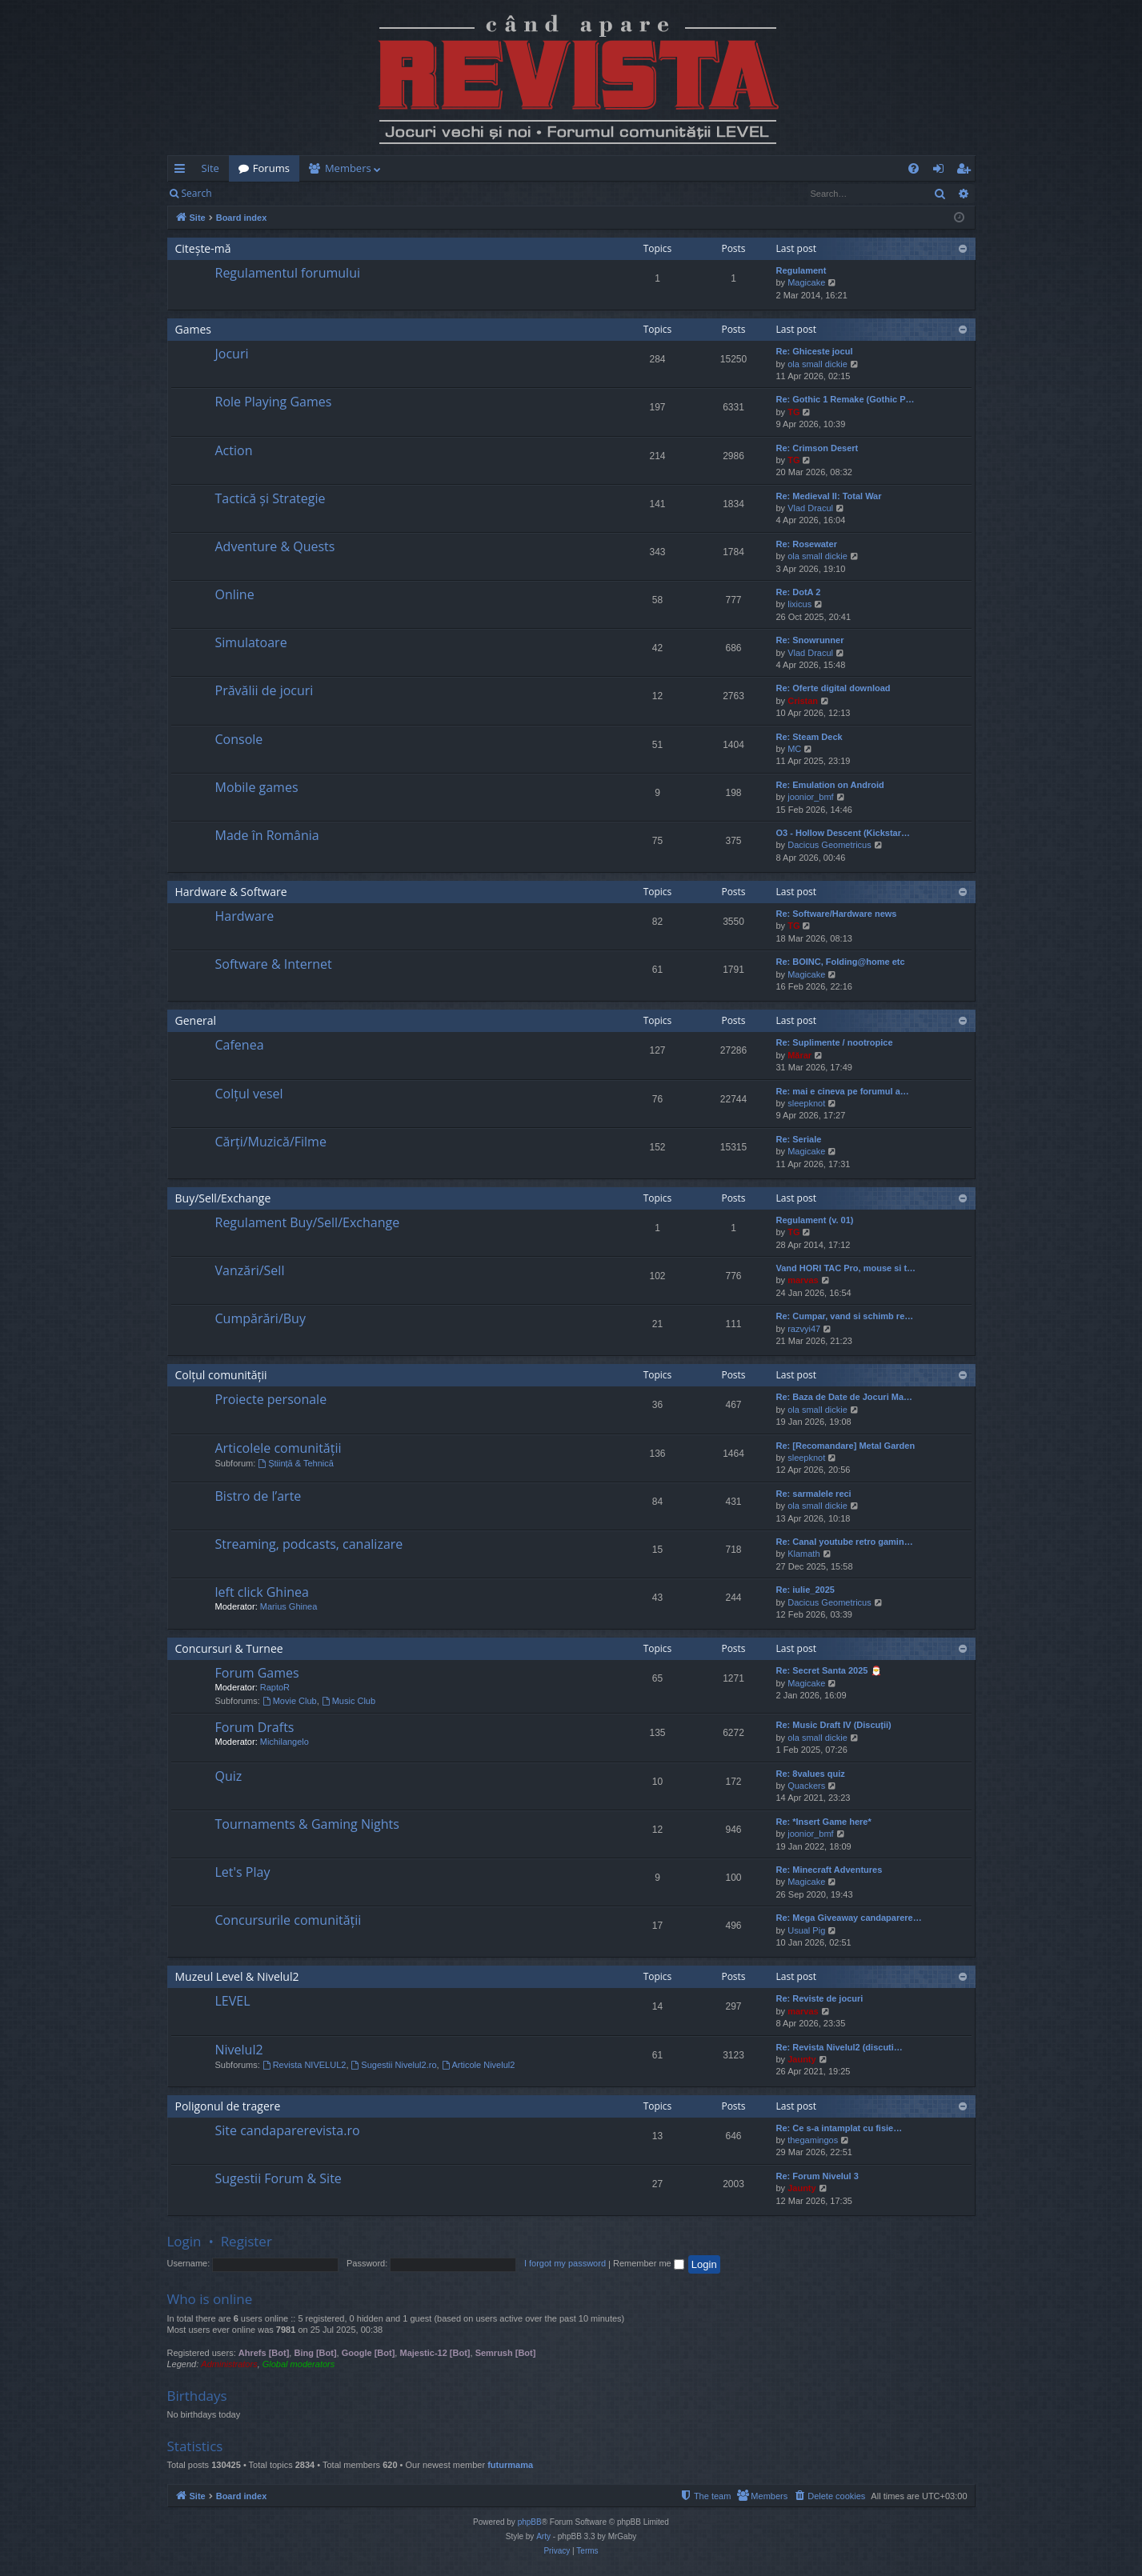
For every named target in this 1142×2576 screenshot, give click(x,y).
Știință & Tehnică (296, 1463)
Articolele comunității (278, 1448)
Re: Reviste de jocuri (820, 1998)
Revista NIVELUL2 (304, 2065)
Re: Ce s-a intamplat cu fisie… (839, 2128)
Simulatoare (251, 642)
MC (794, 749)
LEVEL (232, 2001)
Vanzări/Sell (250, 1270)
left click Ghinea (262, 1592)
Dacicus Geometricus (829, 845)
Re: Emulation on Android (830, 785)
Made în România (267, 835)
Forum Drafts (255, 1727)
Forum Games (257, 1673)
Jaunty (801, 2059)
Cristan (802, 701)
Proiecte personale (271, 1399)
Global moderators (298, 2364)
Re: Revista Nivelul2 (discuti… (839, 2047)
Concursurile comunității (288, 1920)
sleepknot (806, 1103)
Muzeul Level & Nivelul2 (237, 1976)
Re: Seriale (799, 1139)
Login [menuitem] (941, 171)
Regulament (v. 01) (815, 1220)
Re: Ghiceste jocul (814, 351)
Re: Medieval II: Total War (829, 496)
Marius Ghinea (289, 1606)
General (196, 1020)
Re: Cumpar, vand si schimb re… (845, 1316)
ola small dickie (817, 364)
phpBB (530, 2522)
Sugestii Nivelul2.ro (394, 2065)
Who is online (210, 2299)
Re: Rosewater (806, 544)
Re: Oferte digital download (833, 688)
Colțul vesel (249, 1093)
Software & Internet (273, 964)
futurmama (510, 2465)
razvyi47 (803, 1329)
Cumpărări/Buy (260, 1318)
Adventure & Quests (275, 546)
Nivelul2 (239, 2049)
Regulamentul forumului (287, 273)
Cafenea (239, 1045)
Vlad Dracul (810, 508)
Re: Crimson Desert (817, 448)
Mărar (799, 1055)
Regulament (801, 270)
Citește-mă (203, 248)
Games (193, 329)
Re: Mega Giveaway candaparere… (849, 1917)
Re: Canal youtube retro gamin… (844, 1541)
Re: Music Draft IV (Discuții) (834, 1725)
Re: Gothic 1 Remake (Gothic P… (845, 399)
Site (210, 168)
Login (246, 193)
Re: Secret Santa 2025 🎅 (829, 1670)
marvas (803, 1280)
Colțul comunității (221, 1374)
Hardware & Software (231, 891)
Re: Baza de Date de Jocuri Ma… (844, 1397)
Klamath (803, 1553)
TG (793, 412)
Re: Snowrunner (810, 640)
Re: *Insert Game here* (824, 1821)
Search (197, 193)
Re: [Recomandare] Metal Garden (846, 1445)
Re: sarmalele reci (813, 1493)
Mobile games (257, 787)
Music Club (348, 1701)
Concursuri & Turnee (229, 1648)
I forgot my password (565, 2263)
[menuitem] (665, 168)
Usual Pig (806, 1930)
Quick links (183, 171)
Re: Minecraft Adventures (829, 1869)
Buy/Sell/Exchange (223, 1198)
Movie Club (289, 1701)
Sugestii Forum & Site (278, 2178)
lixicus (799, 604)
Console (239, 739)
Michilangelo (284, 1741)
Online (234, 594)
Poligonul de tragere (228, 2106)
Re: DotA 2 (798, 592)
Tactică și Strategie (270, 498)
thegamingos (812, 2140)
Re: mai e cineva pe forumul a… (842, 1091)
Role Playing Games (273, 401)
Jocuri (232, 353)
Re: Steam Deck (809, 737)
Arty (543, 2536)
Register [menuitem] (966, 171)
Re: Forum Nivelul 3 (817, 2176)
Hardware (244, 916)
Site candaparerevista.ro (287, 2130)
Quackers (806, 1785)
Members (348, 168)
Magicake (806, 282)
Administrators (229, 2364)
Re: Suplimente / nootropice (834, 1042)
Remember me (648, 2263)
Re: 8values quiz (810, 1773)
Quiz (228, 1776)
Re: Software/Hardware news (836, 913)
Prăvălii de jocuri (264, 690)
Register (300, 193)
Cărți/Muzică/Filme (271, 1141)
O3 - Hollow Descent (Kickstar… (843, 833)
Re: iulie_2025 (805, 1589)
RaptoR (275, 1687)
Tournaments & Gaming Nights (307, 1824)
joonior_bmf (810, 797)
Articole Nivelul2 (478, 2065)
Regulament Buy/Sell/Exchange (307, 1222)
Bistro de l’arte (258, 1496)
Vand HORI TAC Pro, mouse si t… (846, 1268)
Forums (271, 168)
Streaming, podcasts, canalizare (309, 1544)
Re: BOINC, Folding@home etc (840, 961)
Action (234, 450)
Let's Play (242, 1872)
